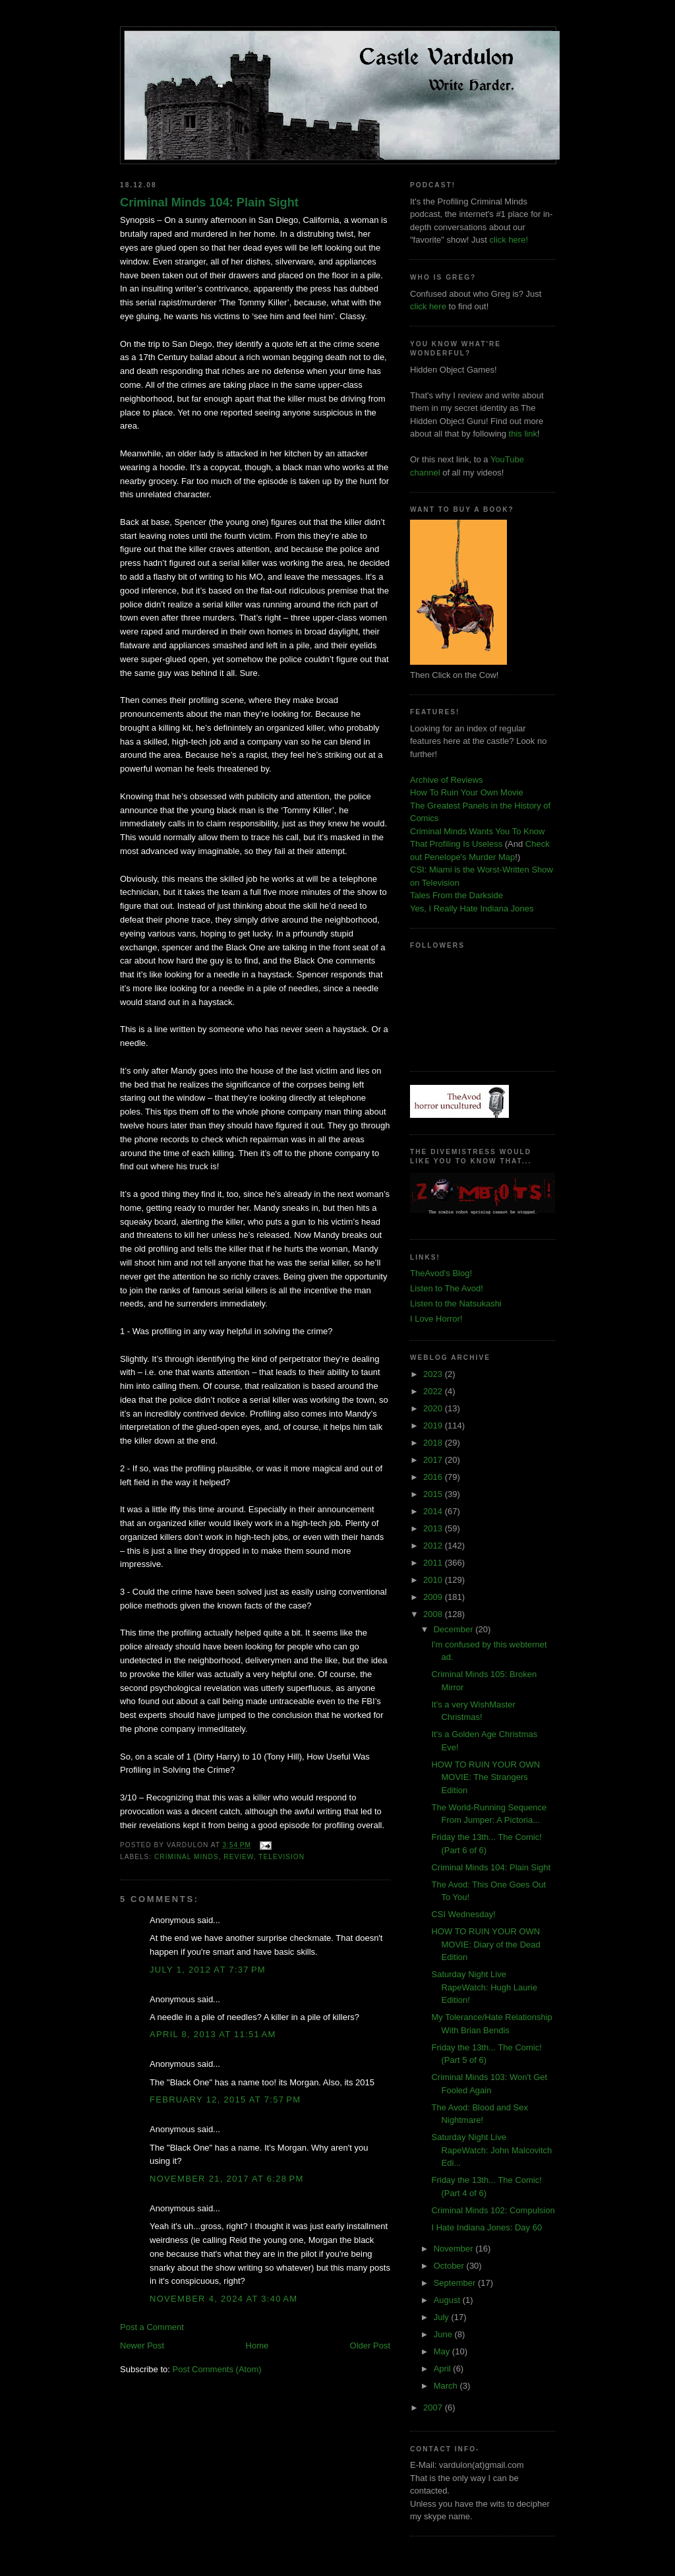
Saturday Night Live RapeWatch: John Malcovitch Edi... (491, 2150)
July (443, 2317)
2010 (434, 1580)
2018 (434, 1443)
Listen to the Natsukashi (456, 1303)
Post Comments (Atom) (217, 2369)
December (455, 1629)
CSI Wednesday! (463, 1914)
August (448, 2300)
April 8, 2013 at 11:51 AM (213, 2034)
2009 (434, 1597)
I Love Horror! (436, 1319)
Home (257, 2345)
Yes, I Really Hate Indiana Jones (471, 908)
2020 (434, 1408)
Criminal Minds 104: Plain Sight (209, 202)
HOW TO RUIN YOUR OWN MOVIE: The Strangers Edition (485, 1777)
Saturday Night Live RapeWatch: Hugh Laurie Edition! (484, 1987)
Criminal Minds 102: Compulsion (492, 2210)
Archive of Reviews (446, 780)
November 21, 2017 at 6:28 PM (227, 2179)
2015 (434, 1494)
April (444, 2369)
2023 (434, 1374)
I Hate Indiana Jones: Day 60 (486, 2227)
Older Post (370, 2345)
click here (428, 306)
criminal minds (186, 1856)
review (238, 1856)
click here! (509, 240)
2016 (434, 1477)
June (444, 2334)
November (455, 2249)
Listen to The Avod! (446, 1288)
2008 (434, 1614)
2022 (434, 1391)
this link (523, 434)
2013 (434, 1528)
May (443, 2351)
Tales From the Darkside (456, 895)
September (456, 2283)
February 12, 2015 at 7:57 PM (225, 2099)
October (450, 2266)
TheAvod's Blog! (441, 1273)
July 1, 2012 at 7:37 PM (208, 1970)
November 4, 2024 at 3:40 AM (223, 2299)
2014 (434, 1511)
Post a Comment (152, 2327)
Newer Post (142, 2345)
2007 (434, 2407)
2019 (434, 1425)
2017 (434, 1460)
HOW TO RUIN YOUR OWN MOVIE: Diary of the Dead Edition (485, 1944)
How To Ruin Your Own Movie (466, 792)
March (447, 2386)
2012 (434, 1545)
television (281, 1856)
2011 (434, 1563)
